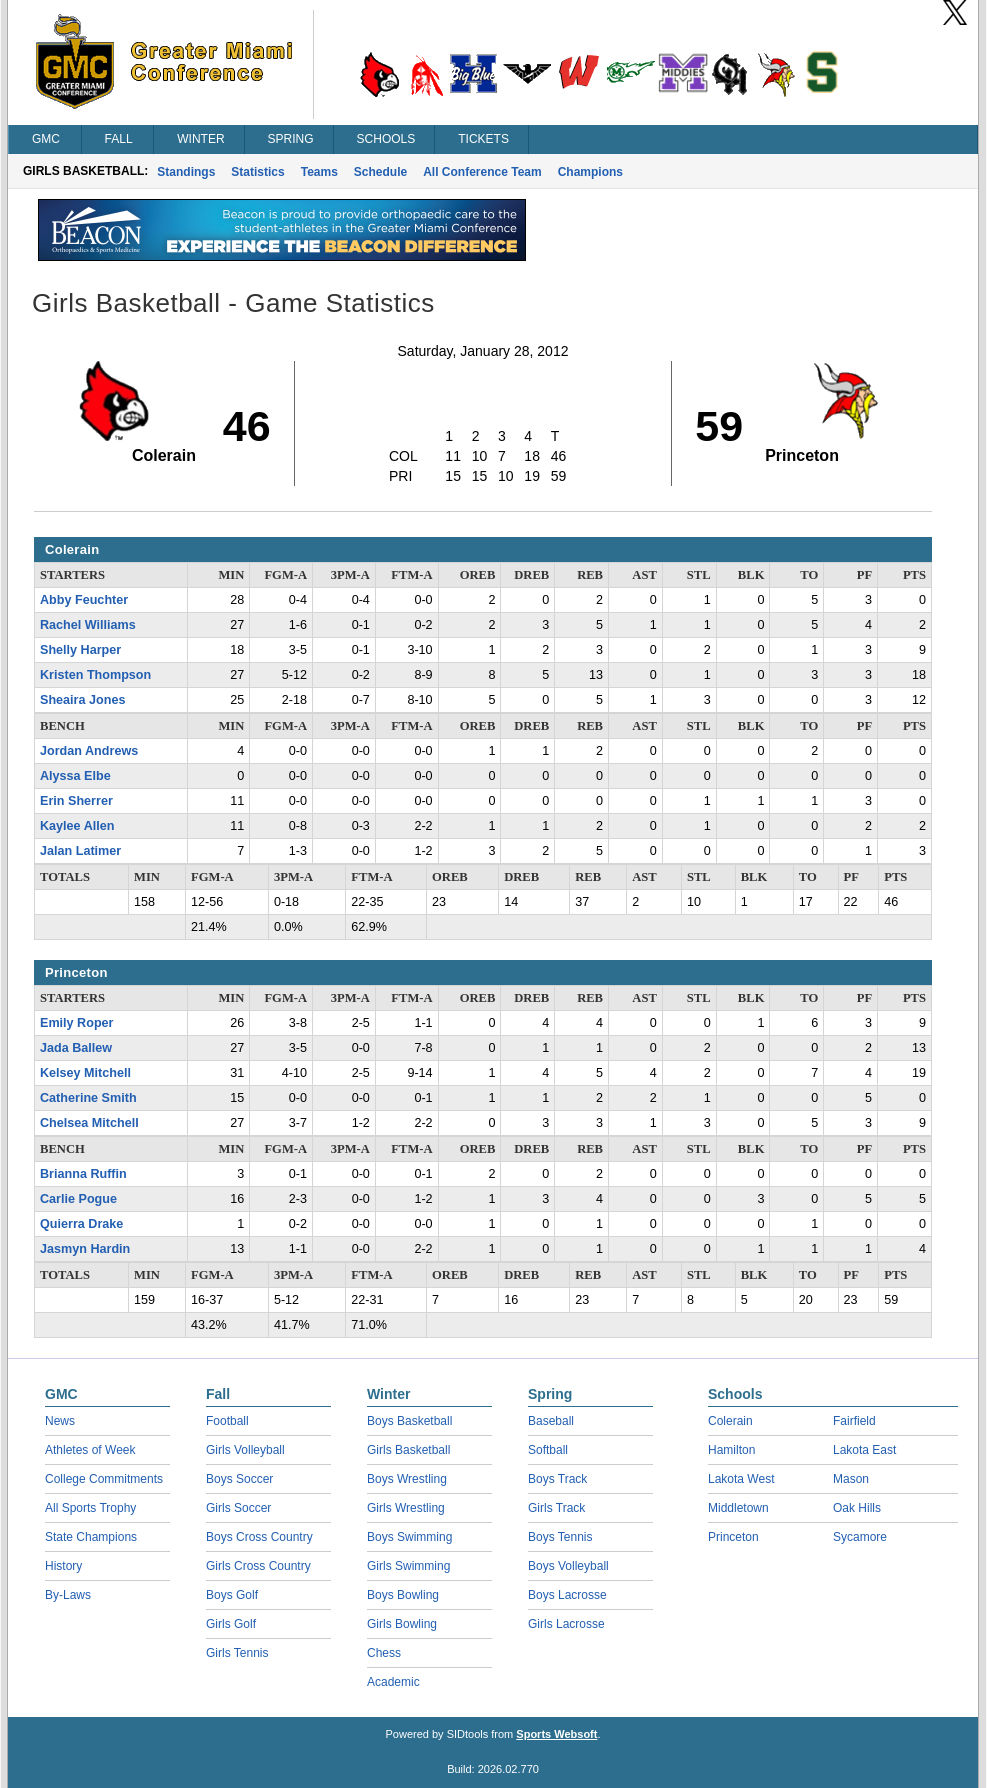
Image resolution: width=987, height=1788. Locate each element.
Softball (548, 1450)
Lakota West (741, 1479)
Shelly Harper (80, 650)
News (60, 1421)
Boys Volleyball (568, 1566)
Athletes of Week (90, 1450)
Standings (186, 172)
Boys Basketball (409, 1421)
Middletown (738, 1508)
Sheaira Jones (82, 700)
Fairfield (854, 1421)
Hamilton (731, 1450)
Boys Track (557, 1479)
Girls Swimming (408, 1566)
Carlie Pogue (78, 1199)
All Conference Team (482, 172)
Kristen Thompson (95, 675)
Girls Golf (231, 1624)
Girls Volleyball (245, 1450)
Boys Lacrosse (567, 1595)
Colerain (730, 1421)
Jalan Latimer (80, 851)
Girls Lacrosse (566, 1624)
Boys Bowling (403, 1595)
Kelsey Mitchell (85, 1073)
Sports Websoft (556, 1734)
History (63, 1566)
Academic (393, 1682)
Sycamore (860, 1537)
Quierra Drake (81, 1224)
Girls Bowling (402, 1624)
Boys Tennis (560, 1537)
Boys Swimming (409, 1537)
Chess (384, 1653)
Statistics (257, 172)
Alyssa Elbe (75, 776)
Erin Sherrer (76, 801)
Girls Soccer (238, 1508)
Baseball (551, 1421)
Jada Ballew (76, 1048)
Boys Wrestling (407, 1479)
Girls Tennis (237, 1653)
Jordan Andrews (89, 751)
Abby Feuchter (84, 600)
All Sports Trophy (90, 1508)
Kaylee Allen (77, 826)
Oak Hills (857, 1508)
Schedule (380, 172)
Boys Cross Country (259, 1537)
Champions (590, 172)
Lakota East (864, 1450)
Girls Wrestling (406, 1508)
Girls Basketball (408, 1450)
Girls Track (556, 1508)
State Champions (91, 1537)
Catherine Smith (88, 1098)
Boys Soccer (239, 1479)
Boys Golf (232, 1595)
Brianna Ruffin (83, 1174)
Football (227, 1421)
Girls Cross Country (258, 1566)
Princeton (733, 1537)
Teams (319, 172)
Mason (851, 1479)
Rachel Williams (88, 625)
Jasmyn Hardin (85, 1249)
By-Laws (68, 1595)
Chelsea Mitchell (89, 1123)
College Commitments (104, 1479)
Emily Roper (76, 1023)
